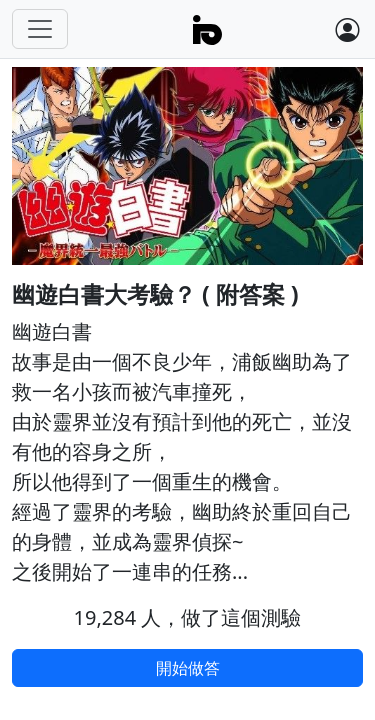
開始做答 (188, 668)
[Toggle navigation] (40, 29)
